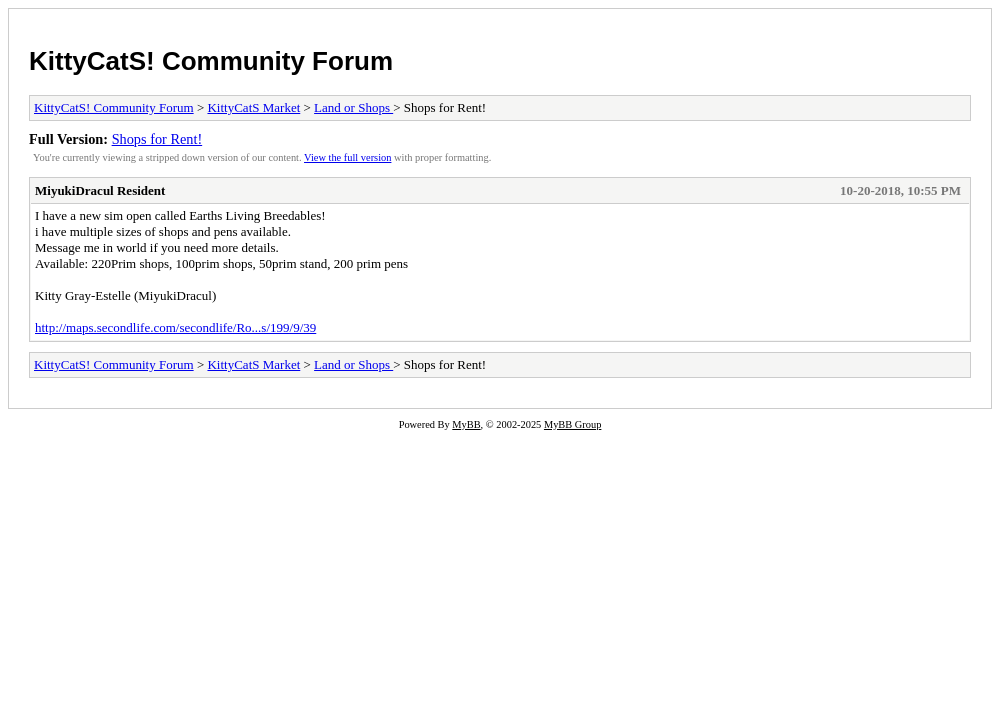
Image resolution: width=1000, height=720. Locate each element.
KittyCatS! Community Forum (211, 61)
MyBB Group (572, 424)
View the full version (347, 157)
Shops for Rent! (157, 139)
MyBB (466, 424)
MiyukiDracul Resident (100, 190)
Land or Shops (353, 107)
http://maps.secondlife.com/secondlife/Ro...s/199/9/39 (175, 327)
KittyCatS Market (253, 107)
